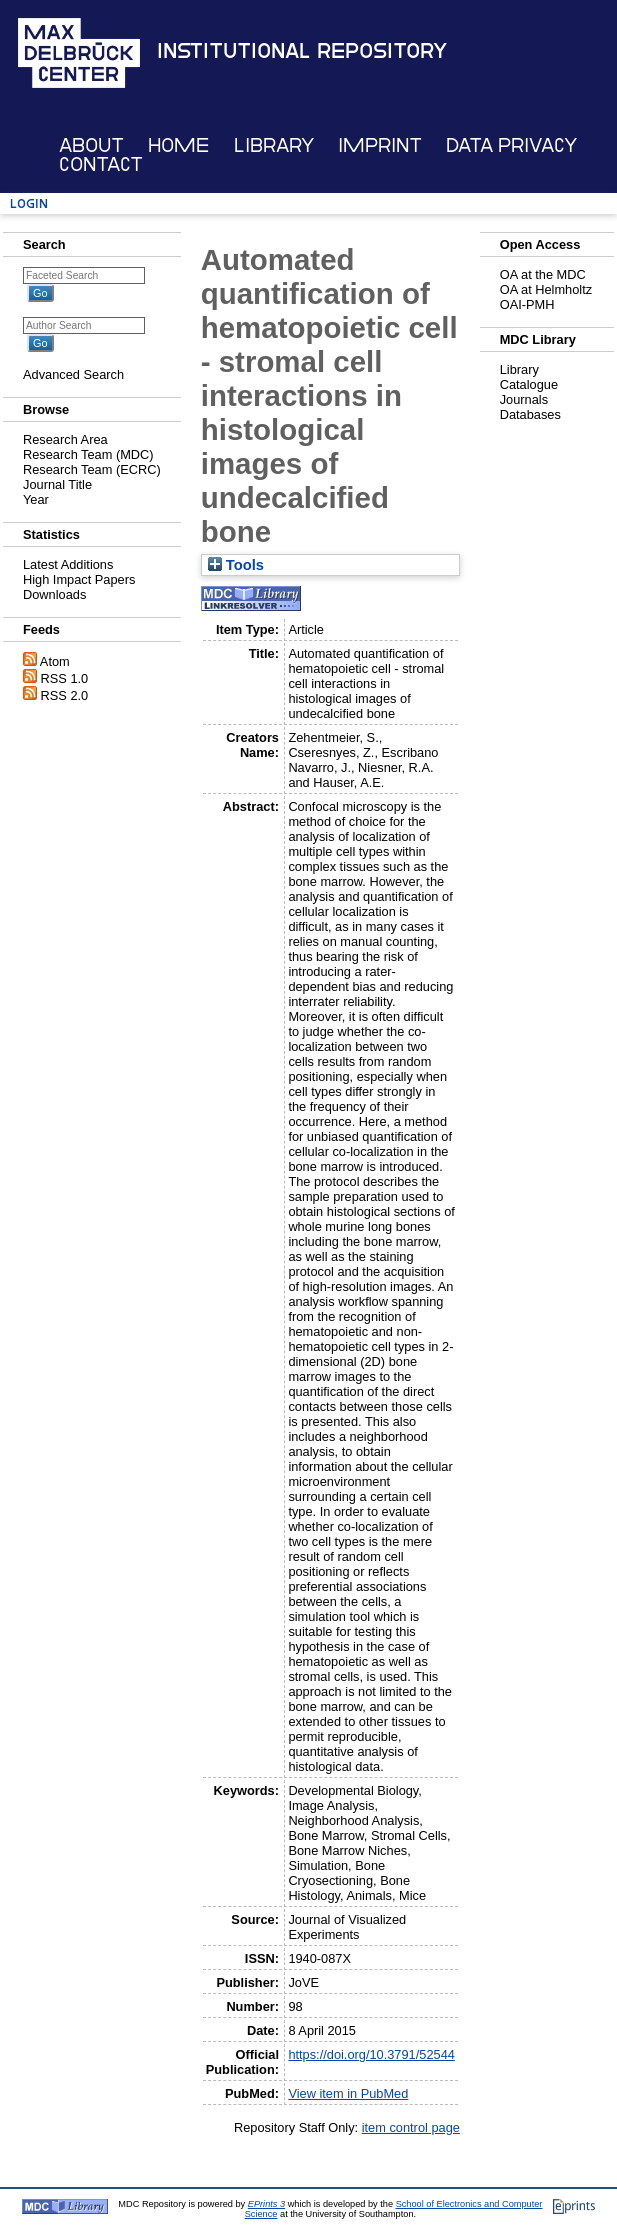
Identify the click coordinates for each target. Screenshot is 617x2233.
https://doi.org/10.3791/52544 (371, 2054)
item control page (411, 2127)
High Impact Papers (79, 579)
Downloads (54, 594)
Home (178, 145)
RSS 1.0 (65, 678)
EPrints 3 (266, 2204)
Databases (530, 414)
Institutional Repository (302, 51)
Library (274, 145)
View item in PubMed (348, 2093)
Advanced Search (73, 374)
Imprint (380, 145)
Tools (236, 565)
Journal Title (57, 484)
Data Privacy (511, 145)
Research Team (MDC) (88, 454)
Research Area (65, 439)
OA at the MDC (543, 274)
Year (36, 499)
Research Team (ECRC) (92, 469)
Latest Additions (68, 564)
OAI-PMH (527, 304)
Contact (101, 164)
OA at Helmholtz (546, 289)
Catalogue (529, 384)
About (91, 145)
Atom (55, 661)
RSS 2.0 (65, 695)
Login (29, 203)
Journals (524, 399)
